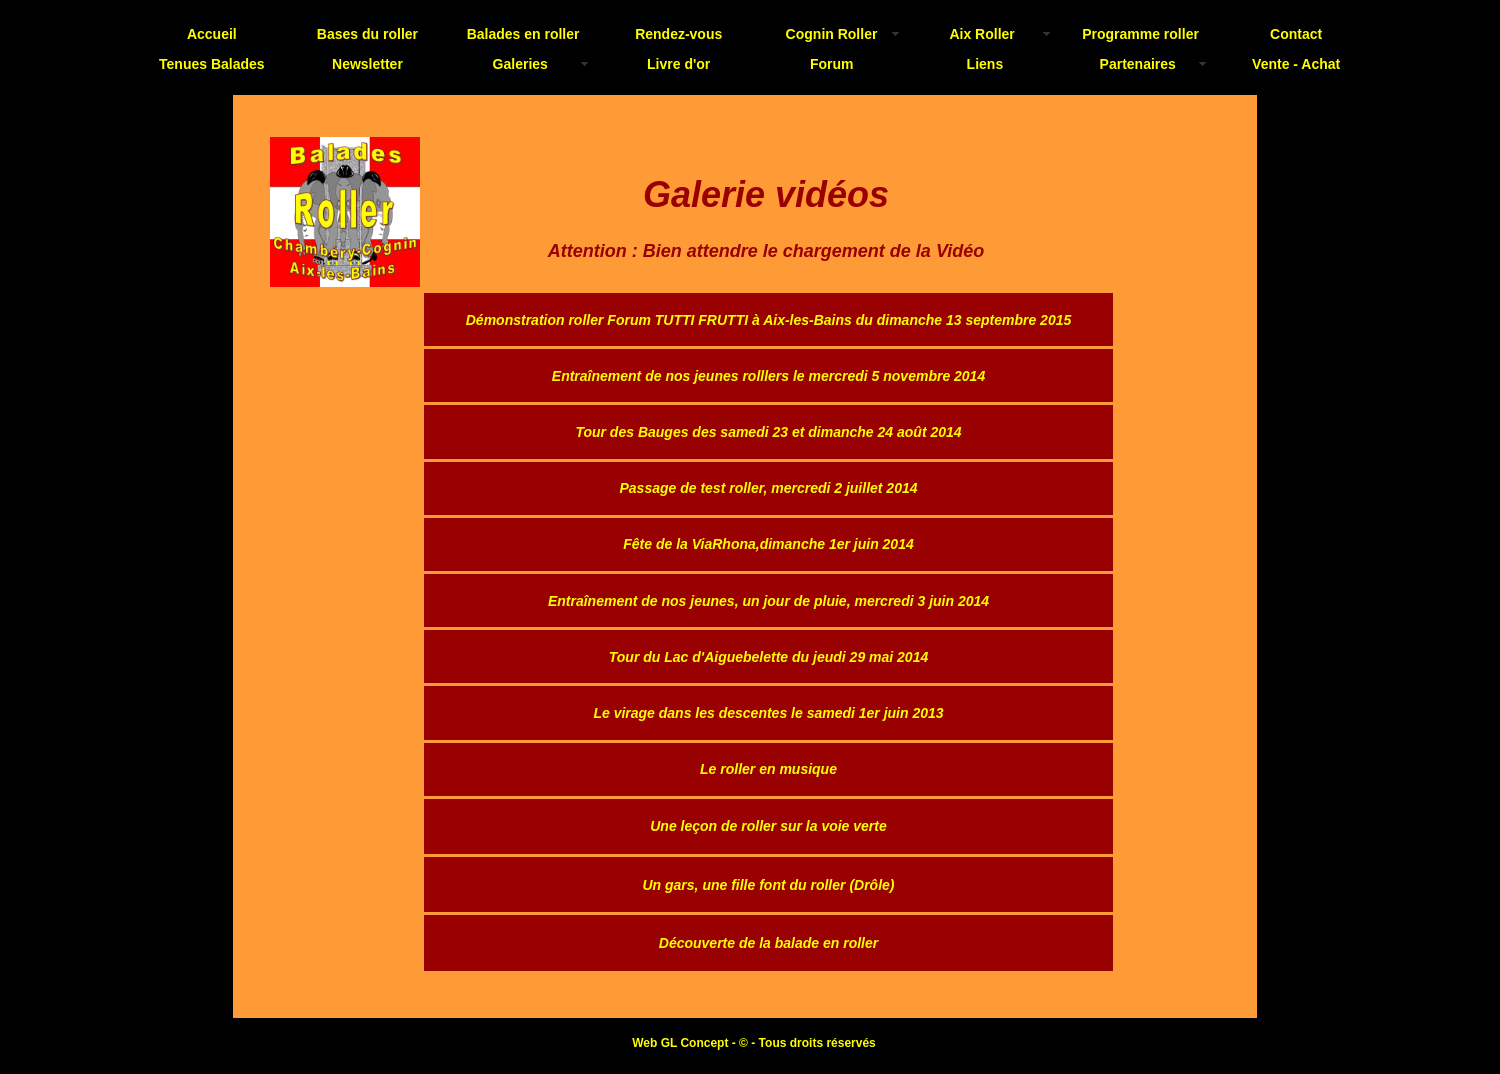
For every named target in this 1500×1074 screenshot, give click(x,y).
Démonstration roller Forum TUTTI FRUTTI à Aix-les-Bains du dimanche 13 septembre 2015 (769, 320)
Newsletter (367, 64)
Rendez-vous (678, 34)
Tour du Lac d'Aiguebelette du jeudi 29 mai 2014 (768, 657)
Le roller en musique (768, 769)
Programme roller (1140, 34)
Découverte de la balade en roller (768, 943)
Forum (832, 64)
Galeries (520, 64)
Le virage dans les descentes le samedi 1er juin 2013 (768, 713)
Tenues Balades (212, 64)
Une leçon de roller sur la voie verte (768, 826)
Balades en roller (523, 34)
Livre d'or (678, 64)
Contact (1296, 34)
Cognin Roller (832, 34)
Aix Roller (981, 34)
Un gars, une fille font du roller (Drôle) (768, 885)
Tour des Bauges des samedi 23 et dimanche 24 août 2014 (768, 432)
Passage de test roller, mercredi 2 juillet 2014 (768, 488)
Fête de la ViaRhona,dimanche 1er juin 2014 (768, 544)
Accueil (212, 34)
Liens (985, 64)
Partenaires (1138, 64)
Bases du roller (367, 34)
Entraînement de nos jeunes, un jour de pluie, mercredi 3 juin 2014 (768, 601)
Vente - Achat (1296, 64)
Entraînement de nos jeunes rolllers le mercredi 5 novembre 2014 (768, 376)
